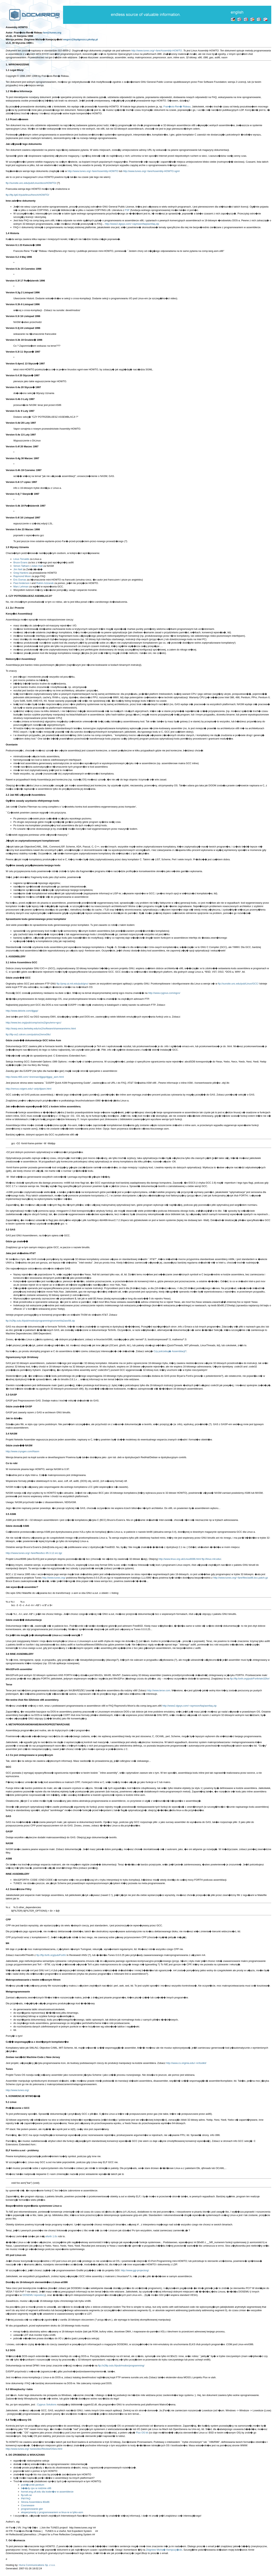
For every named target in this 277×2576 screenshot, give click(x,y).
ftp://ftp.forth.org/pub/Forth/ (51, 1955)
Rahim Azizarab (45, 583)
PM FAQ (25, 2498)
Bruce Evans (20, 562)
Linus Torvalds (21, 559)
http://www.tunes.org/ (53, 1577)
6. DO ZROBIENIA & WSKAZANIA (25, 2454)
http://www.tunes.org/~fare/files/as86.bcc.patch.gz (240, 1577)
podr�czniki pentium (32, 2484)
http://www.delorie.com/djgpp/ (22, 1010)
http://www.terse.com (158, 1690)
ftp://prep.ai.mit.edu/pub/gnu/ (72, 983)
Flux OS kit (142, 2432)
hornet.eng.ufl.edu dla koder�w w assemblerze (47, 2491)
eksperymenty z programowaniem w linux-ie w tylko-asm (52, 2512)
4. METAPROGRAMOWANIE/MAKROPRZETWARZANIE (38, 1724)
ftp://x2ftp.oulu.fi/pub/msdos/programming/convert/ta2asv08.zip (40, 1320)
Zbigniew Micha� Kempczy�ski (164, 2549)
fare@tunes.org (52, 32)
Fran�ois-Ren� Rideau (177, 106)
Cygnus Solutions (46, 2404)
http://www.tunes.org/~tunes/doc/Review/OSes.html (34, 2448)
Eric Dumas (19, 579)
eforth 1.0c (51, 2236)
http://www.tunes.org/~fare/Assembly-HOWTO (156, 50)
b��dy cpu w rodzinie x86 (36, 2488)
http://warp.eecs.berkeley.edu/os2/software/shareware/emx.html (41, 1028)
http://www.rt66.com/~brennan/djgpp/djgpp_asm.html (35, 1076)
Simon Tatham (21, 565)
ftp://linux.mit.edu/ (211, 1559)
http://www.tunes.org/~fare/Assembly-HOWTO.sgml (151, 171)
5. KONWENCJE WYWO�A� (23, 2096)
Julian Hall (37, 565)
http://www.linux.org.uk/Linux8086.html (180, 1559)
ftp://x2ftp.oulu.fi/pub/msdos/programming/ (121, 2365)
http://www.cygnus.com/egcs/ (164, 993)
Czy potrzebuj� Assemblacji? (170, 1351)
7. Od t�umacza (15, 2540)
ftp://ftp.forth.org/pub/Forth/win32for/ (250, 1678)
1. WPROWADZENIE (17, 64)
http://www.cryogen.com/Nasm (22, 1451)
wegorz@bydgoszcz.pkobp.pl (80, 39)
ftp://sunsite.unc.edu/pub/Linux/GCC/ (238, 983)
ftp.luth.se (26, 2495)
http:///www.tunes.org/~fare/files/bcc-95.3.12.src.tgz (34, 1553)
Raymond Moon (22, 576)
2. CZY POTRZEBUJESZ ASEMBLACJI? (29, 595)
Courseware (27, 2505)
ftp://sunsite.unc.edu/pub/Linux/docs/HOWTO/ (31, 183)
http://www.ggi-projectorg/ (135, 2270)
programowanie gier (32, 2508)
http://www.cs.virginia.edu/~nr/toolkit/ (186, 2063)
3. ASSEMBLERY (16, 956)
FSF (127, 210)
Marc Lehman (20, 586)
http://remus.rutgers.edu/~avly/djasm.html (28, 1088)
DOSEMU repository (33, 2295)
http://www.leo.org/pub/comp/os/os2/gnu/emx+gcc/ (33, 1022)
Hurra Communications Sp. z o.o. (37, 2565)
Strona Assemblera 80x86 (35, 2502)
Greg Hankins (20, 572)
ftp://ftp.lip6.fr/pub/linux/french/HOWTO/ (27, 194)
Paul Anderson (21, 583)
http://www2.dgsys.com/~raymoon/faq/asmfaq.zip (132, 223)
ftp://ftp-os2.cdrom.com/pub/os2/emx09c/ (28, 1034)
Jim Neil (17, 569)
